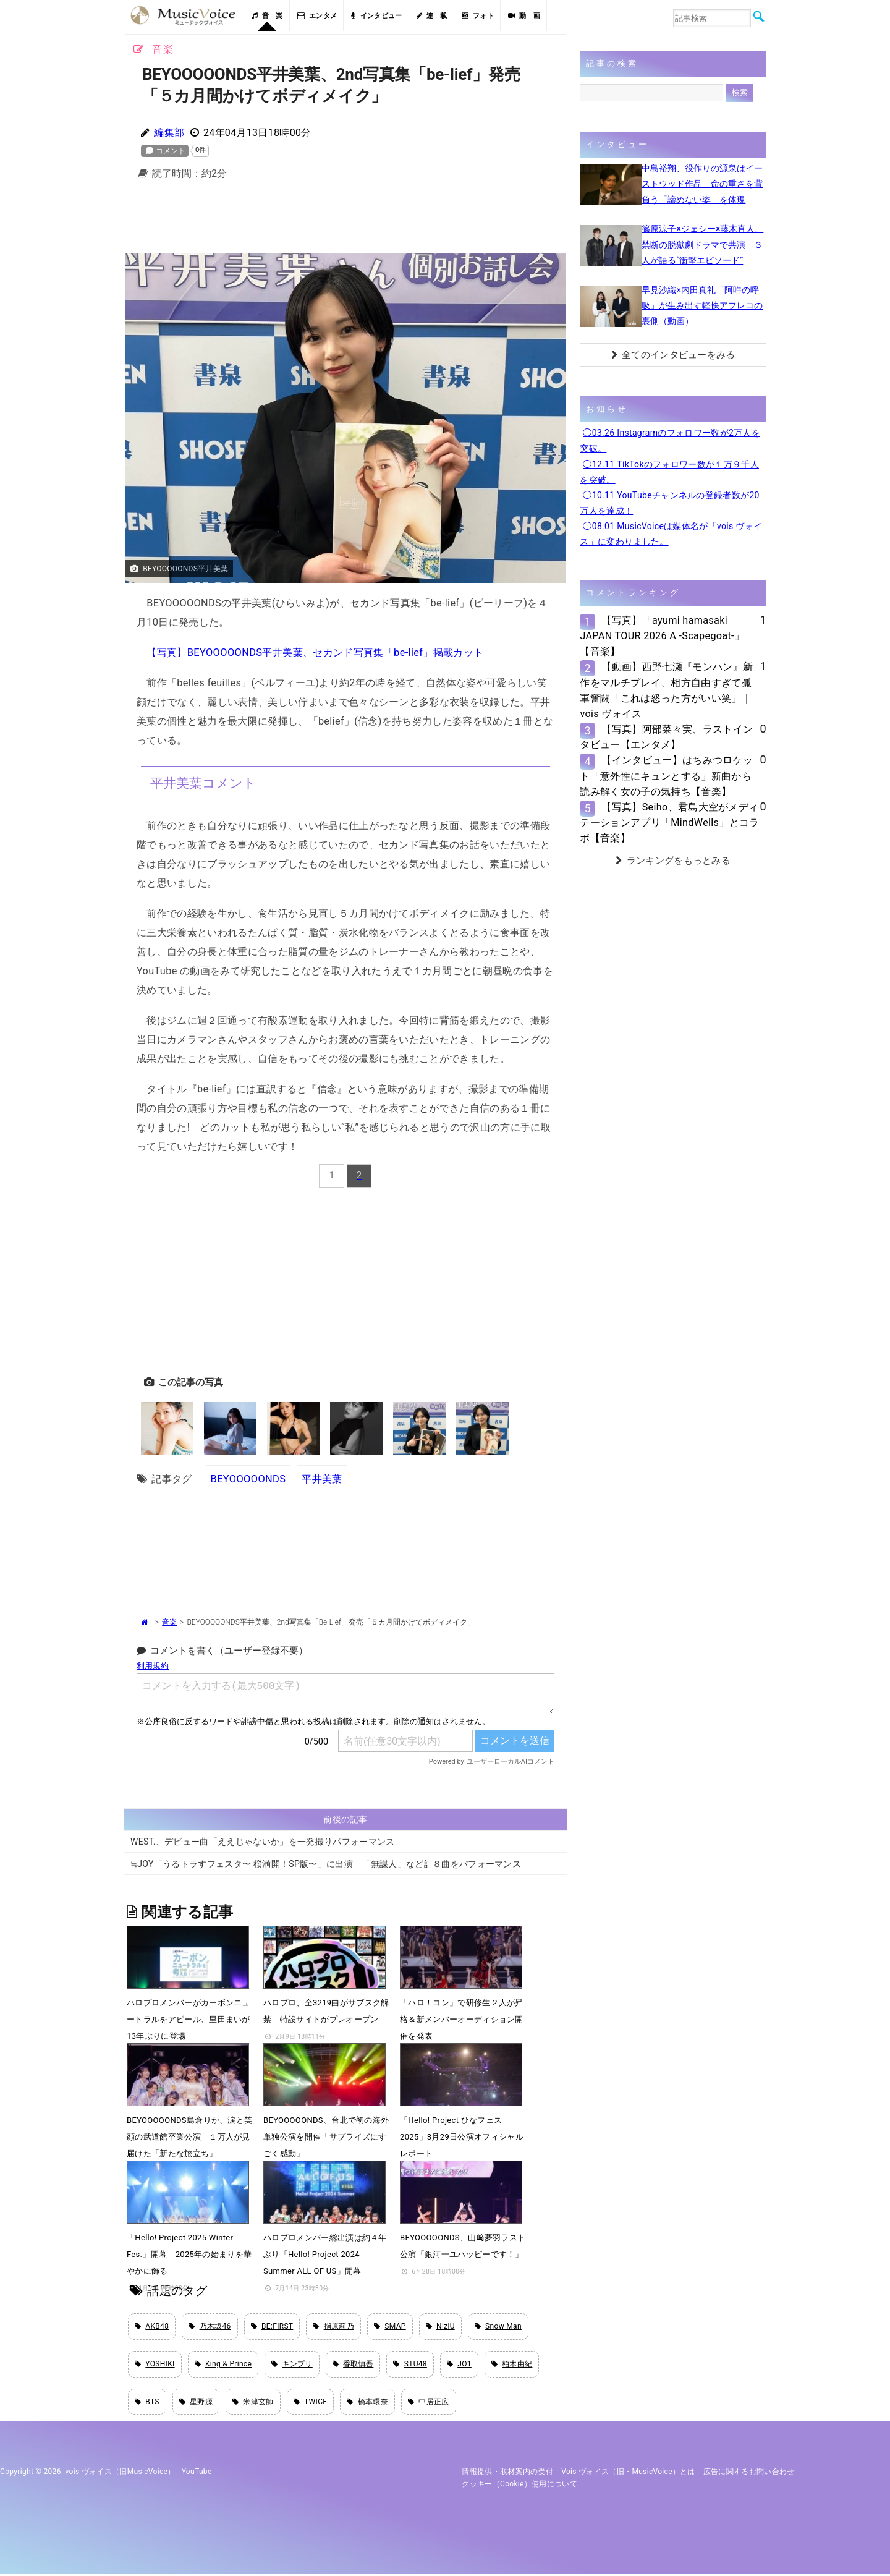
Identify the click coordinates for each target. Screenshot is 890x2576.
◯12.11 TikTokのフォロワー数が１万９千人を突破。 (669, 472)
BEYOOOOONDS (248, 1479)
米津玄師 (253, 2404)
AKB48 (152, 2327)
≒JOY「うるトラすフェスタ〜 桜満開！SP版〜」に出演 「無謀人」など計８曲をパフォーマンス (325, 1864)
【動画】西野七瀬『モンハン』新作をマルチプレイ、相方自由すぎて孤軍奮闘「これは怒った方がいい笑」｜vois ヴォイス (666, 690)
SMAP (390, 2327)
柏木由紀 (512, 2365)
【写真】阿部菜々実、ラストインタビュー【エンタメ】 (666, 736)
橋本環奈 (367, 2404)
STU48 (409, 2365)
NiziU (440, 2327)
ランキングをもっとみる (673, 860)
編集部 (169, 132)
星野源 (196, 2404)
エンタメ (317, 16)
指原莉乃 (333, 2327)
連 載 (432, 16)
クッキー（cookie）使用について (519, 2487)
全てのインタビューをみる (673, 354)
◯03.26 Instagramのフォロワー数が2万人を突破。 (670, 440)
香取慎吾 (353, 2365)
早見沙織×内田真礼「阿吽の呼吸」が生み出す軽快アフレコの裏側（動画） (702, 305)
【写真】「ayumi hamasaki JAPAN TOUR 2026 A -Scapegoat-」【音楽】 (662, 635)
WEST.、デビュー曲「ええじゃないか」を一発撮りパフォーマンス (262, 1842)
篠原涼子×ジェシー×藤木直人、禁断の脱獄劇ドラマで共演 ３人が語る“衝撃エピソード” (702, 244)
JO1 (459, 2365)
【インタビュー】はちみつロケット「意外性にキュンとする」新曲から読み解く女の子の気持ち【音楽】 (666, 775)
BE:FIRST (272, 2327)
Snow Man (498, 2327)
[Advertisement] (345, 220)
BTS (147, 2404)
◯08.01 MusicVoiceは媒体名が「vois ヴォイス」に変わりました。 (671, 533)
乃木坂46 (210, 2327)
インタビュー (376, 16)
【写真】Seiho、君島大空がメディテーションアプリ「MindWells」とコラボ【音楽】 (669, 822)
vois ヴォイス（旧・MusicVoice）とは (628, 2474)
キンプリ (292, 2365)
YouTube (197, 2474)
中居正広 (428, 2404)
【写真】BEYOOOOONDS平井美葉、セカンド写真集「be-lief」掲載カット (314, 652)
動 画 (524, 16)
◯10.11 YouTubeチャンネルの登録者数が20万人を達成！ (669, 503)
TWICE (311, 2404)
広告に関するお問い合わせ (749, 2474)
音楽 (169, 1622)
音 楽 (267, 16)
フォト (478, 16)
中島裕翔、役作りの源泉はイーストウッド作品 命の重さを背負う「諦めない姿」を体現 (702, 183)
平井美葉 (321, 1479)
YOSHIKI (155, 2365)
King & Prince (223, 2365)
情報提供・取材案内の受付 (507, 2474)
